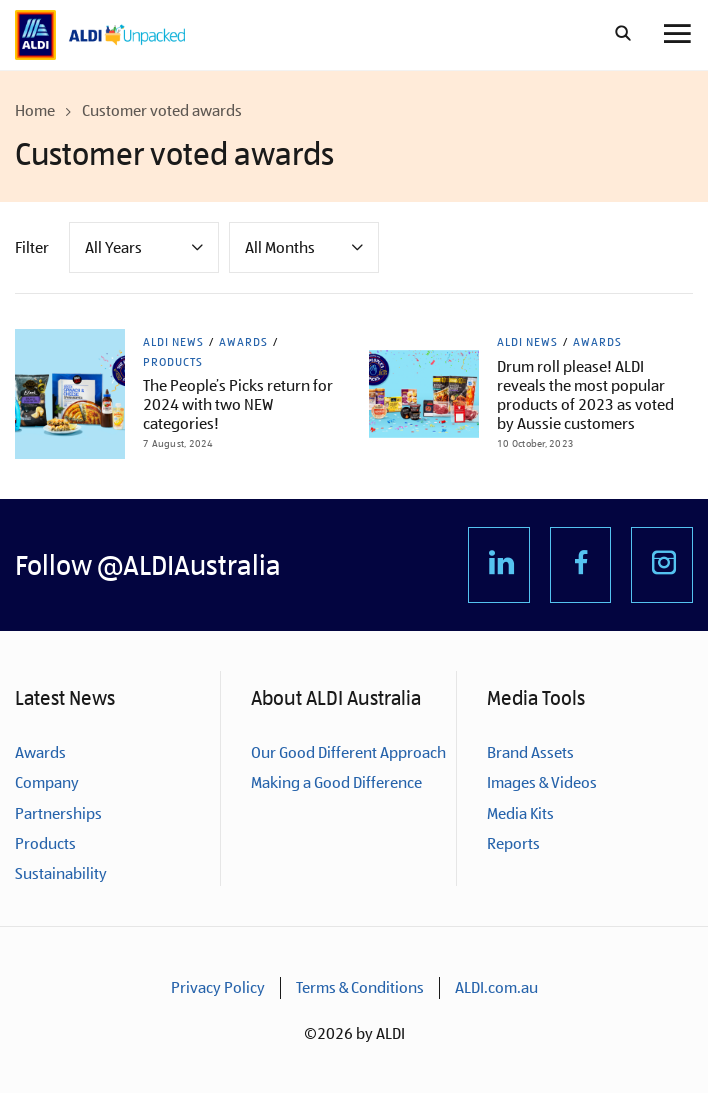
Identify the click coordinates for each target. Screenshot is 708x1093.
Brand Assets (530, 752)
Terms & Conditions (360, 987)
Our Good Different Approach (348, 752)
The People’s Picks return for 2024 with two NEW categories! (238, 404)
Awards (243, 342)
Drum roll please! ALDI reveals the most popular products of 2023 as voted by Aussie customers (585, 395)
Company (47, 782)
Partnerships (58, 813)
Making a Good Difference (336, 782)
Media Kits (520, 813)
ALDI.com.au (496, 987)
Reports (513, 843)
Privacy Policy (218, 987)
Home (35, 110)
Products (173, 362)
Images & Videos (542, 782)
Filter (32, 247)
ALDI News (173, 342)
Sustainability (61, 873)
